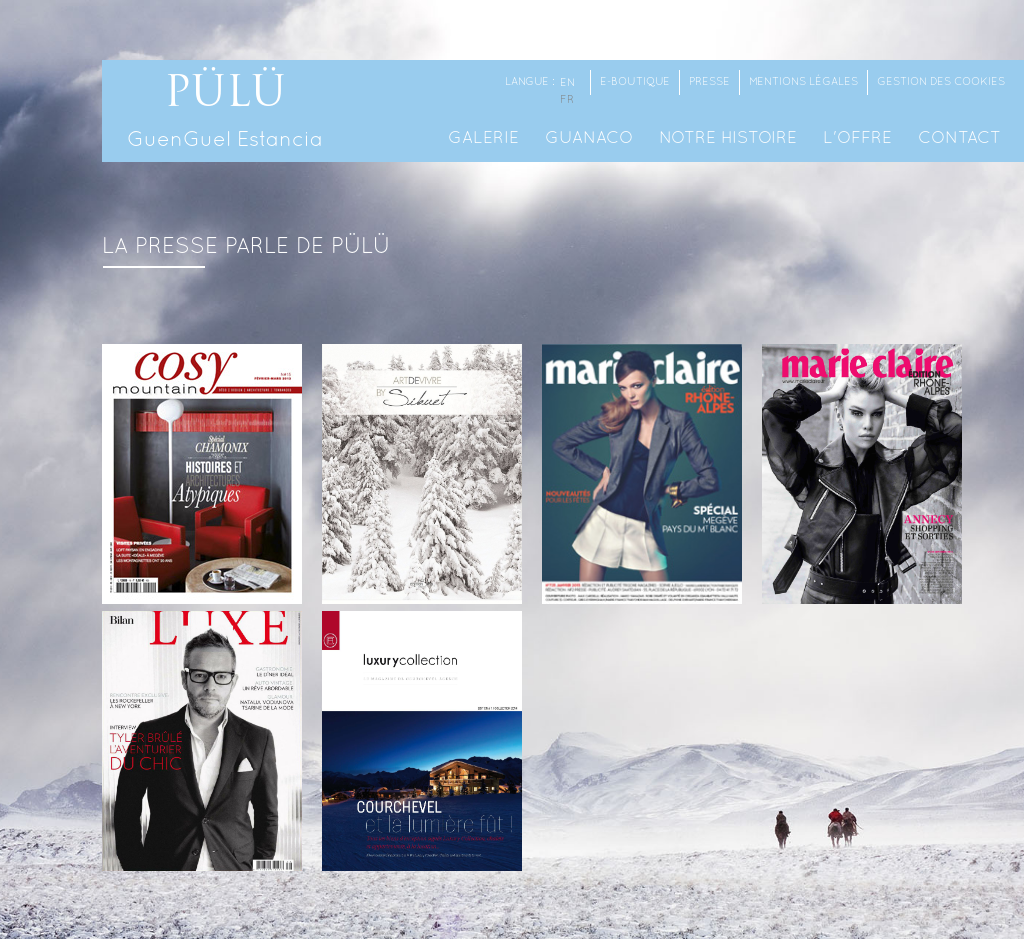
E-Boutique (635, 82)
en (567, 83)
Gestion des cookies (941, 82)
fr (567, 100)
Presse (709, 82)
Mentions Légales (803, 82)
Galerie (483, 138)
